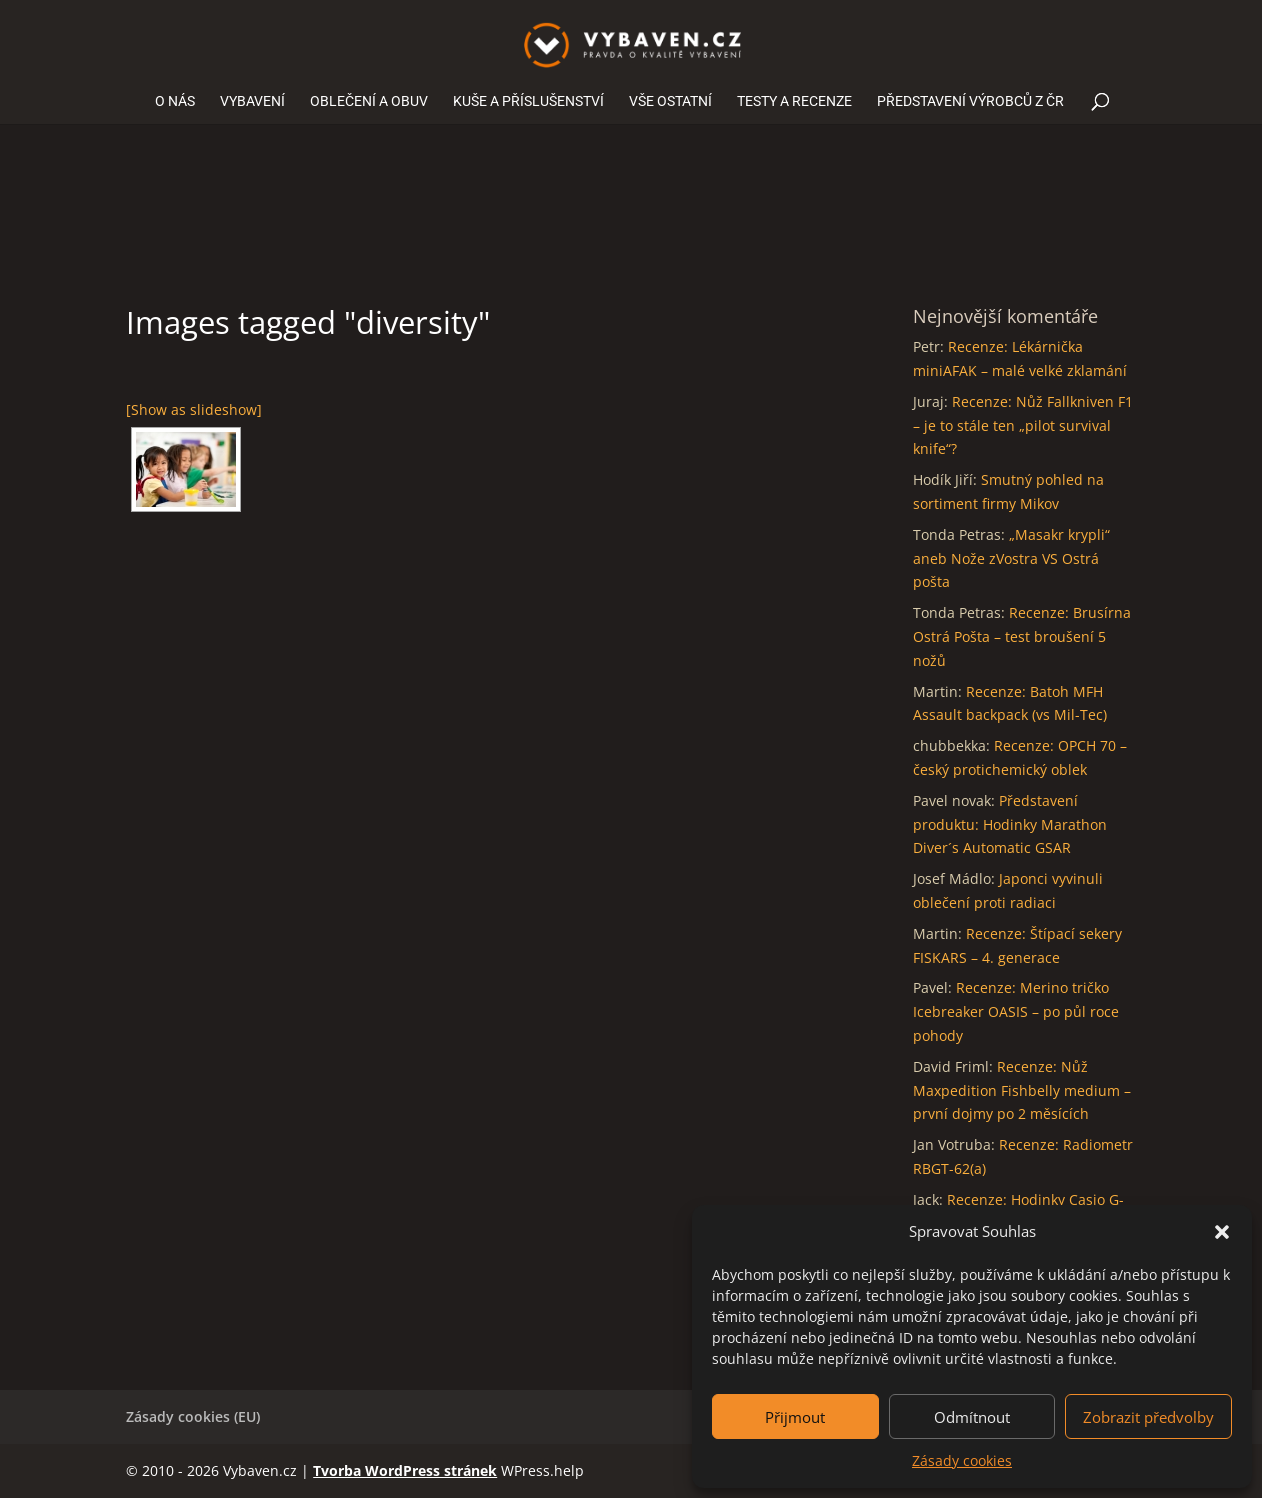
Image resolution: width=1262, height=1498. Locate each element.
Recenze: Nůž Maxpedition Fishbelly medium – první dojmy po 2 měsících (1022, 1090)
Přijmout (795, 1417)
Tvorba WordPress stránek (405, 1470)
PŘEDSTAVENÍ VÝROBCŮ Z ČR (970, 101)
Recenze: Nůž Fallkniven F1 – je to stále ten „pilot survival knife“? (1023, 425)
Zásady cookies (962, 1460)
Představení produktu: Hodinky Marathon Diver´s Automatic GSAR (1010, 824)
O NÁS (175, 101)
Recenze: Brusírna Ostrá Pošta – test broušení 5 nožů (1022, 636)
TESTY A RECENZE (794, 101)
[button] (1222, 1232)
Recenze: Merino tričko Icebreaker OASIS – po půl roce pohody (1016, 1011)
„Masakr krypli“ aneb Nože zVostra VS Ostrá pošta (1011, 558)
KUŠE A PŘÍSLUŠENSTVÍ (528, 101)
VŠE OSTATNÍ (670, 101)
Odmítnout (972, 1417)
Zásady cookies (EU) (193, 1416)
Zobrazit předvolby (1148, 1417)
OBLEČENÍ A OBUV (369, 101)
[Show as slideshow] (194, 409)
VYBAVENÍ (252, 101)
